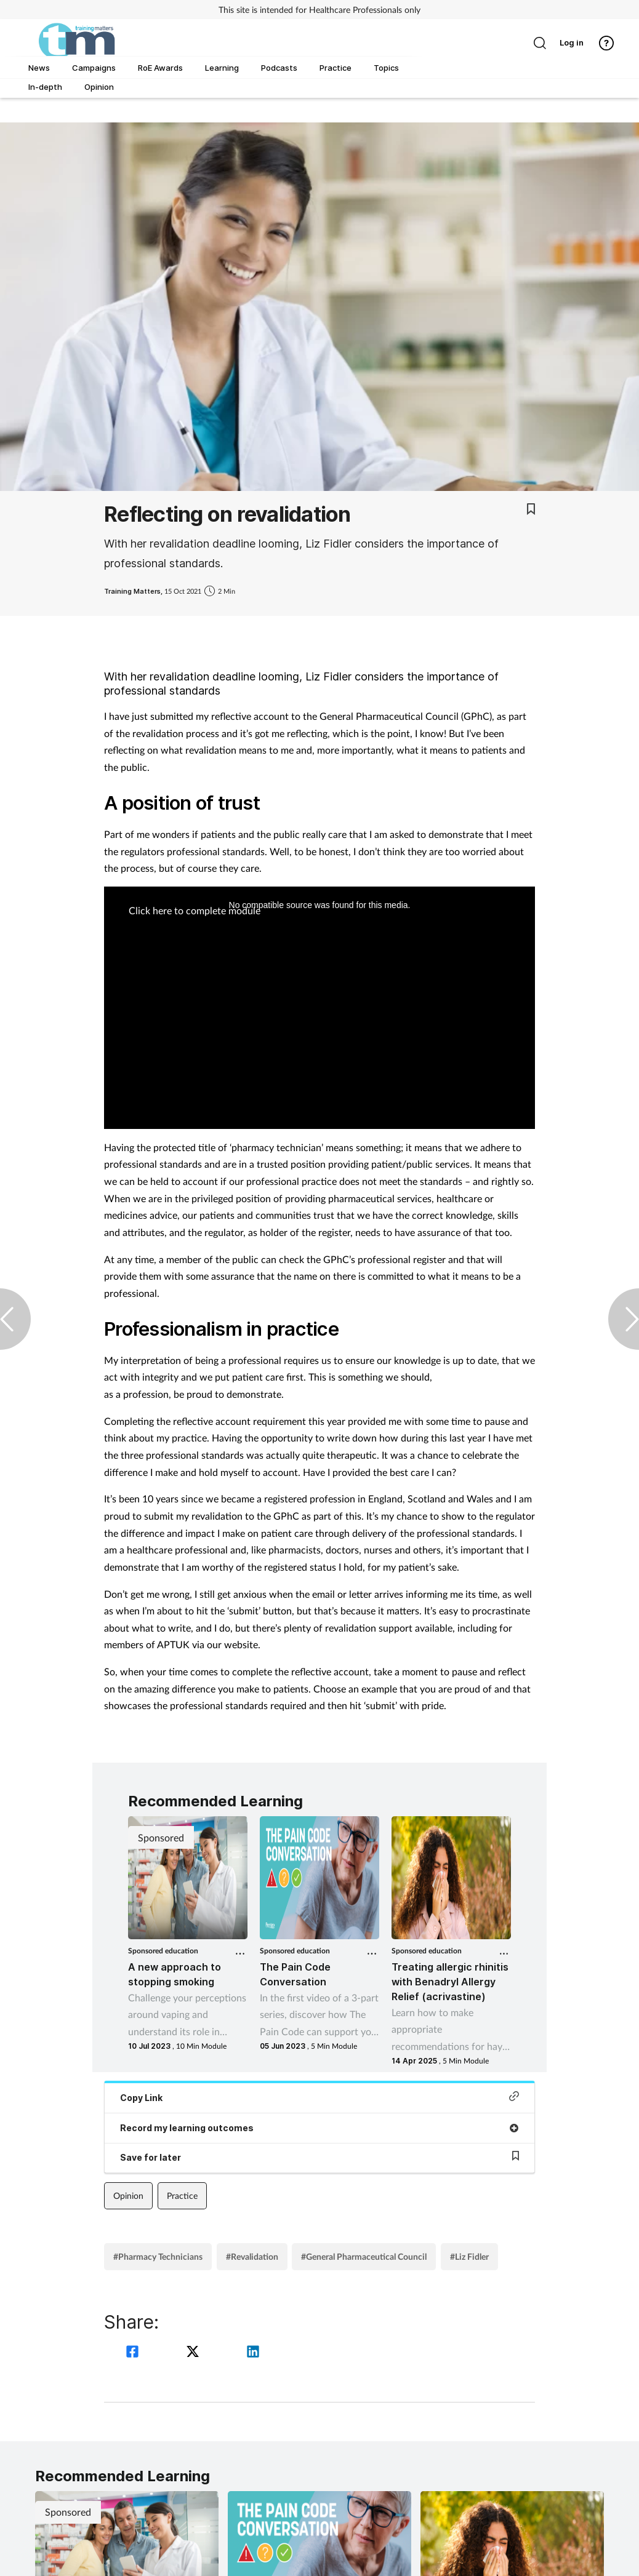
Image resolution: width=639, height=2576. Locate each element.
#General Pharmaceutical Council (364, 2256)
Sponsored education (163, 1950)
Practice (182, 2195)
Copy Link (319, 2097)
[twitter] (194, 2353)
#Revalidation (252, 2256)
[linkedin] (253, 2353)
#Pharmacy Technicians (158, 2256)
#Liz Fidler (469, 2256)
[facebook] (134, 2353)
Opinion (128, 2195)
